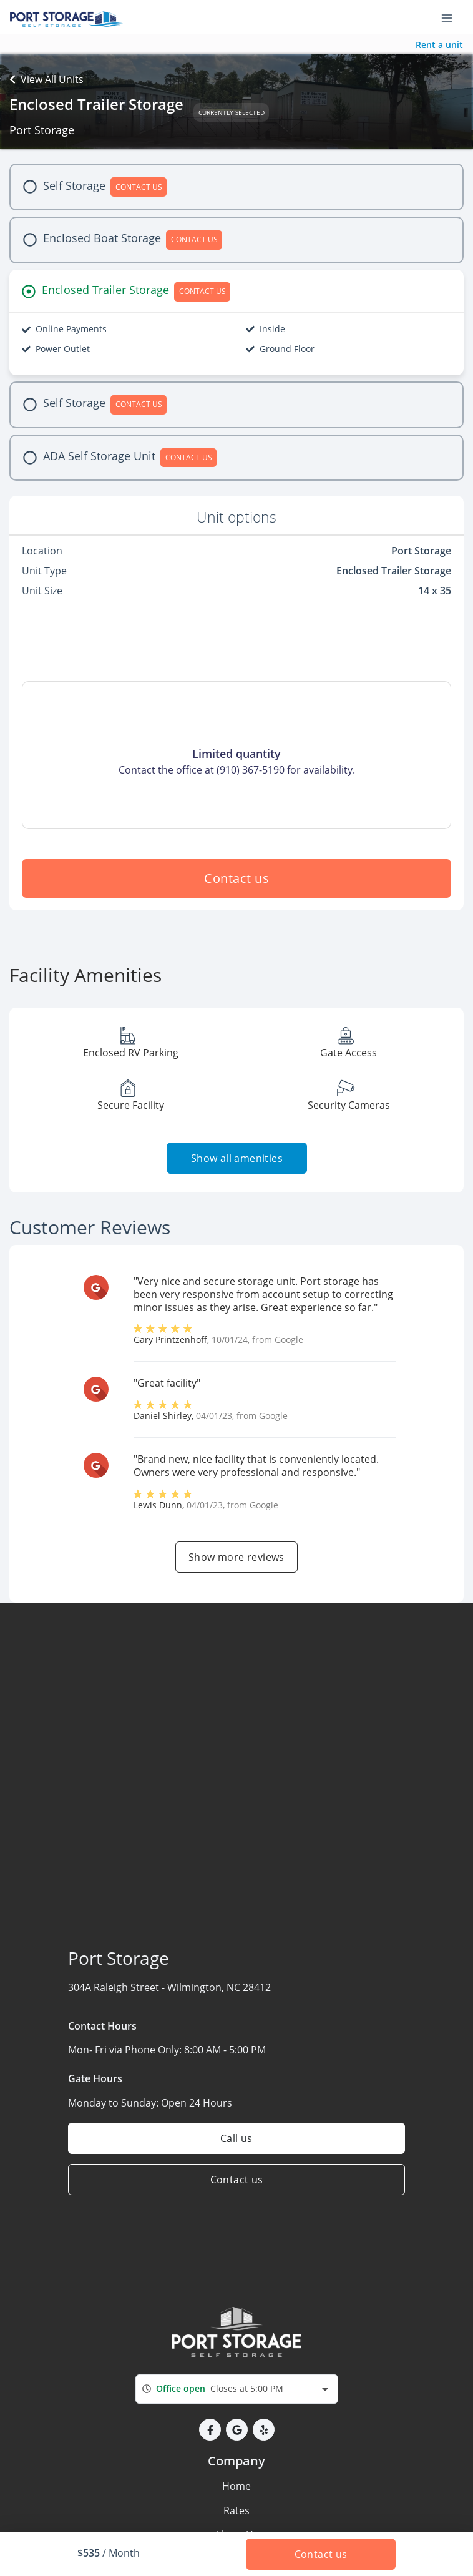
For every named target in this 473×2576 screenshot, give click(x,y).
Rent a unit (439, 45)
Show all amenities (236, 1158)
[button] (210, 2430)
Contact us (236, 878)
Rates (236, 2510)
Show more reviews (236, 1557)
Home (236, 2486)
